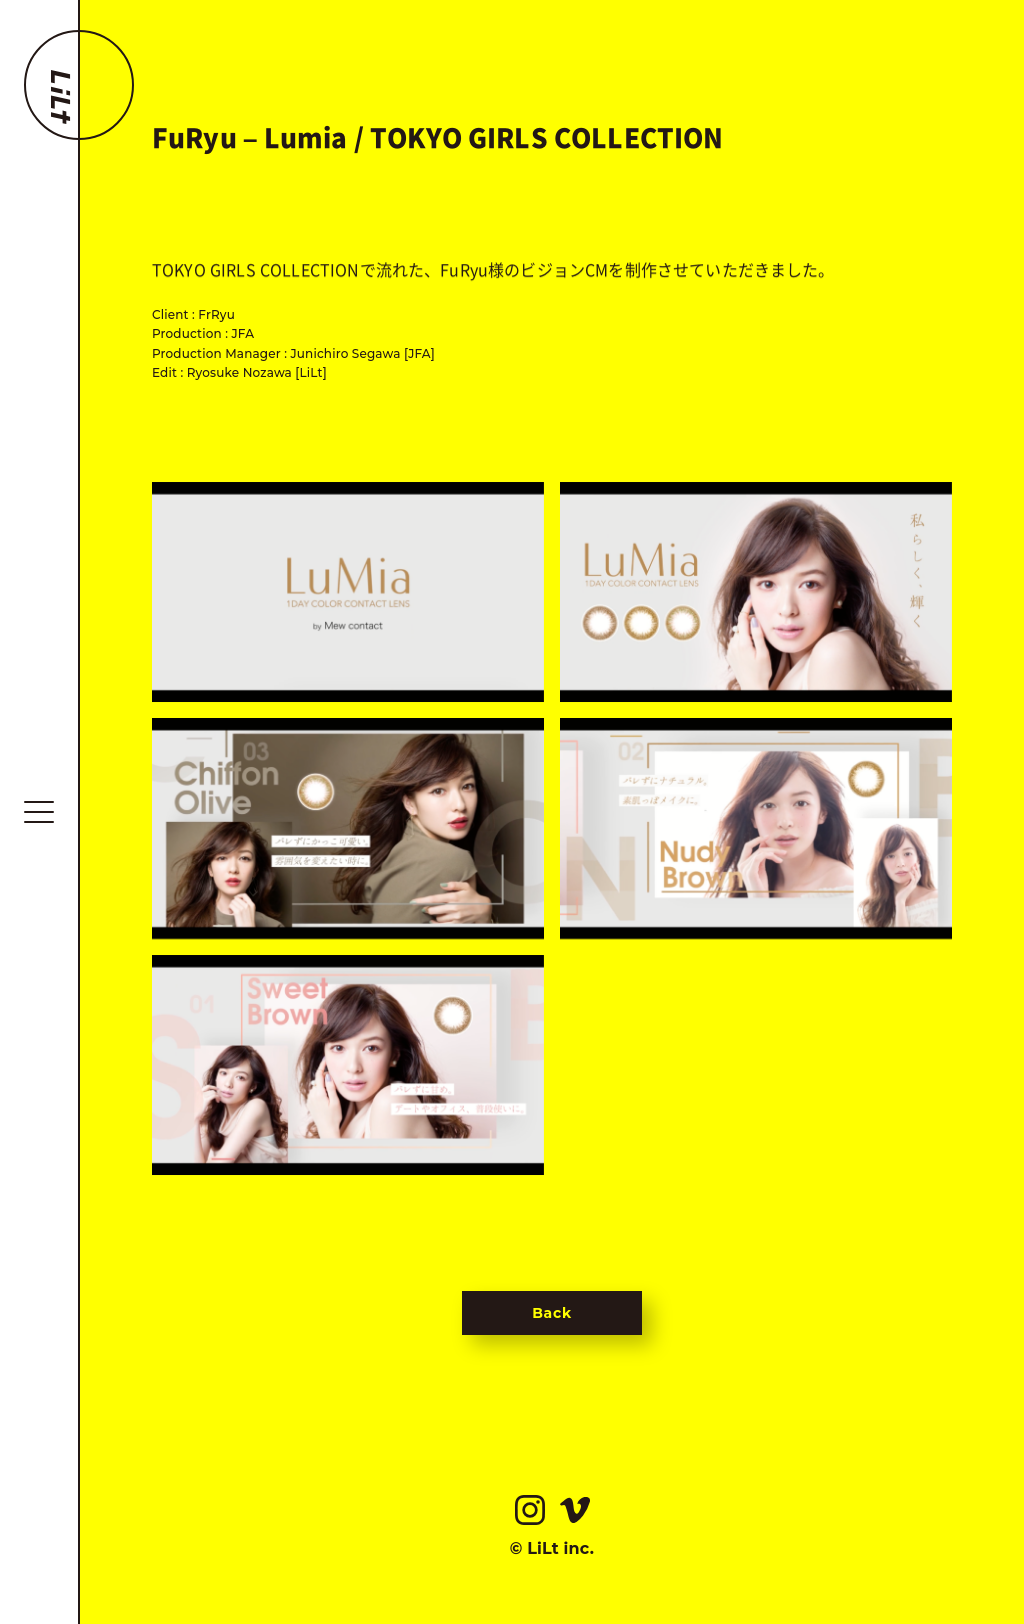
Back (552, 1313)
